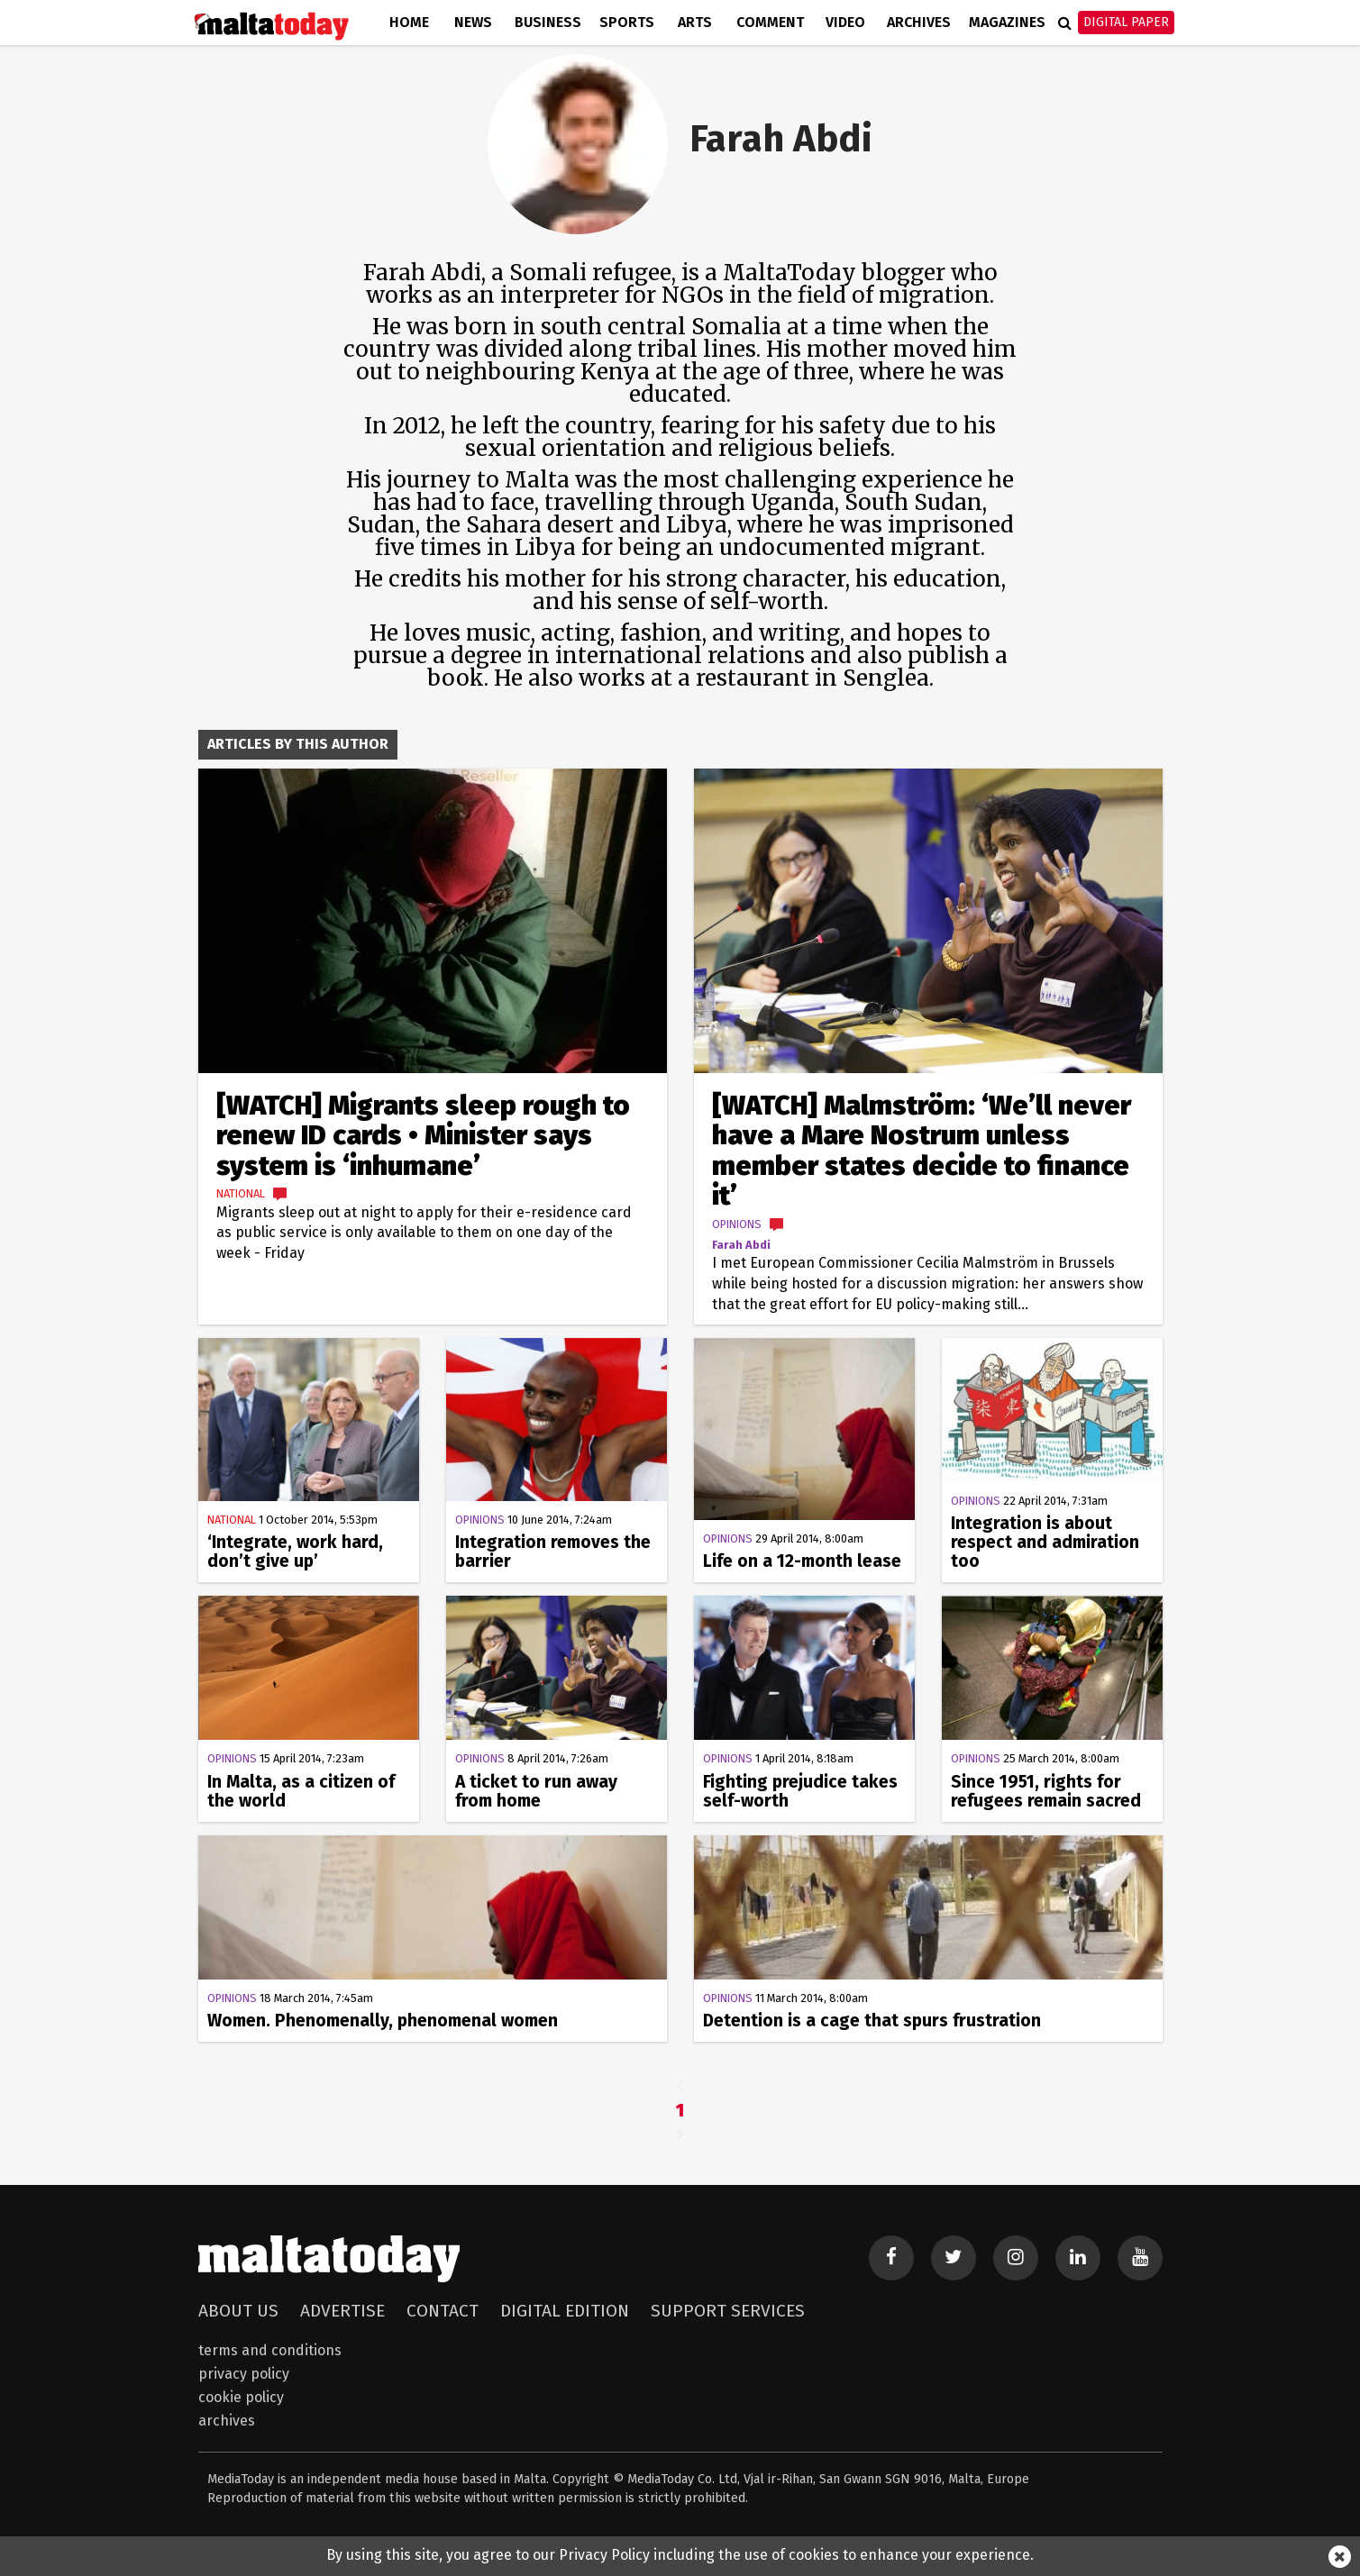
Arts (695, 22)
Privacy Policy (243, 2373)
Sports (626, 22)
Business (548, 22)
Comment (770, 22)
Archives (919, 22)
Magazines (1007, 22)
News (473, 22)
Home (409, 22)
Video (845, 22)
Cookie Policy (241, 2397)
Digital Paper (1126, 22)
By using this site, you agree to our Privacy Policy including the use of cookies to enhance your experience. (680, 2554)
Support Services (728, 2310)
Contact (442, 2310)
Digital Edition (564, 2310)
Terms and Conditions (270, 2350)
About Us (238, 2310)
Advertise (342, 2310)
